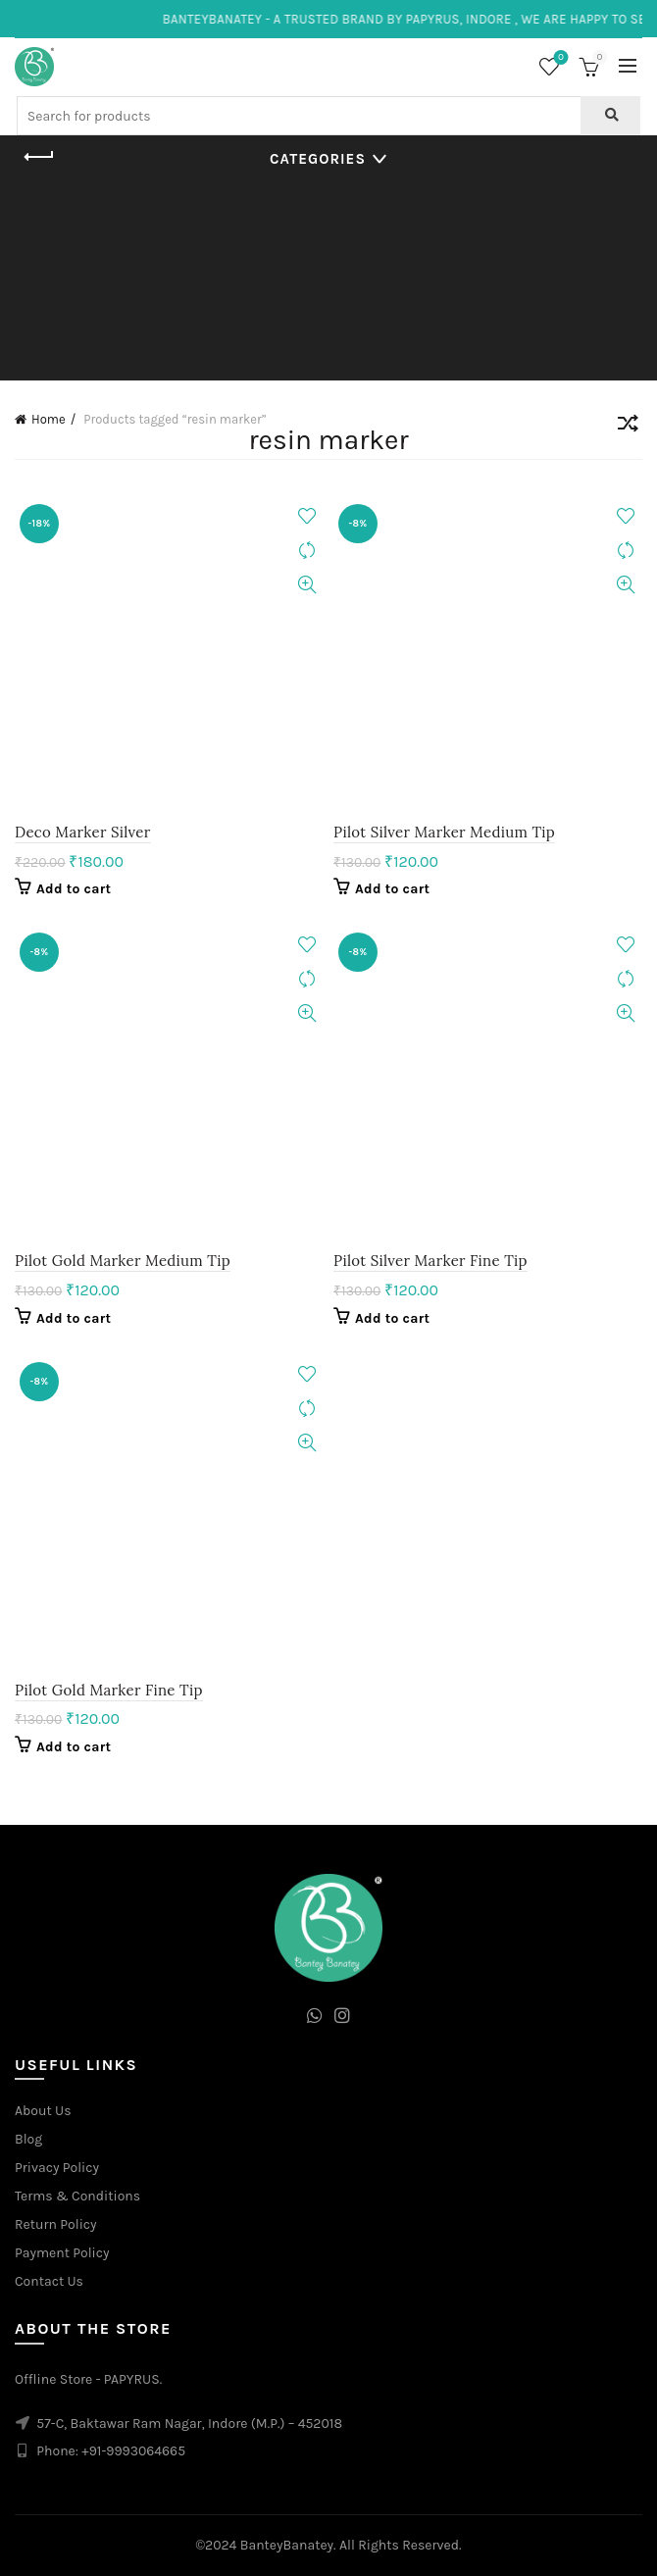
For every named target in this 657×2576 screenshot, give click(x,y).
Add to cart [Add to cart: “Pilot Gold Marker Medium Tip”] (73, 1318)
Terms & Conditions (77, 2196)
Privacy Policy (57, 2167)
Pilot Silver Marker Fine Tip (430, 1260)
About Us (43, 2110)
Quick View (306, 585)
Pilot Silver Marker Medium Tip (444, 832)
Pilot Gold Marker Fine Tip (109, 1690)
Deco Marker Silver (83, 832)
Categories (318, 159)
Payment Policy (62, 2253)
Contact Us (49, 2281)
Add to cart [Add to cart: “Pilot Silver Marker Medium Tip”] (392, 889)
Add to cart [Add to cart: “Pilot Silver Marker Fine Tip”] (392, 1318)
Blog (28, 2139)
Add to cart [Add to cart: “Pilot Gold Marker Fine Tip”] (73, 1747)
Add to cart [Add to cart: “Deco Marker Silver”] (73, 889)
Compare (306, 550)
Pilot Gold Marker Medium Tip (122, 1260)
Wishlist (559, 58)
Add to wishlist (306, 516)
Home (48, 419)
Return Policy (56, 2224)
